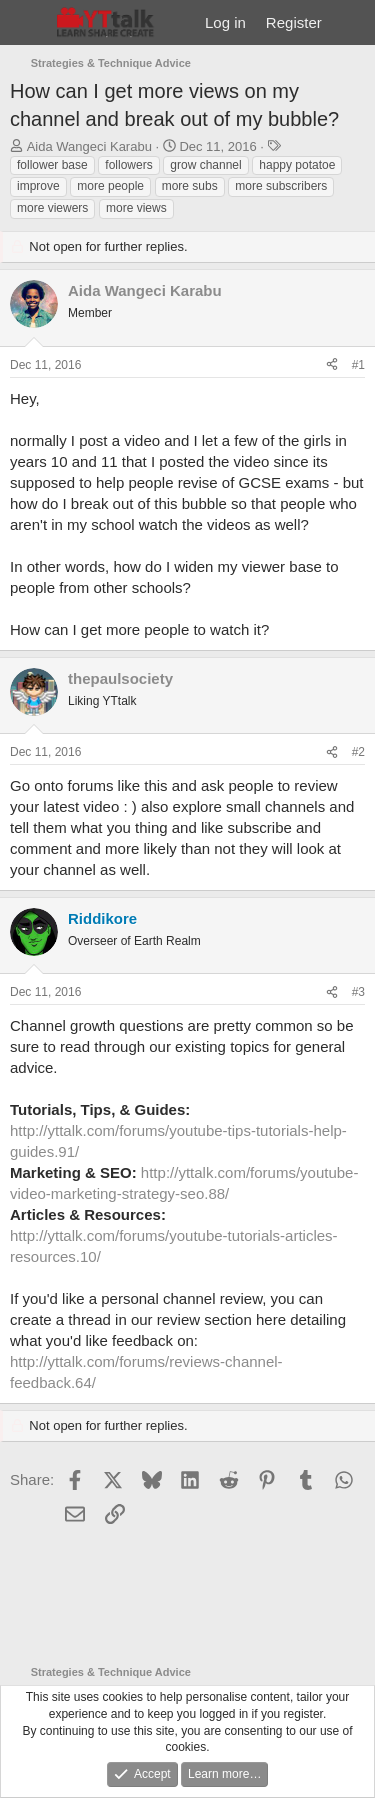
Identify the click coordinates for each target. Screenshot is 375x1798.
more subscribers (281, 186)
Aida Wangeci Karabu (89, 146)
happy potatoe (297, 165)
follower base (52, 165)
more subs (190, 186)
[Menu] (27, 23)
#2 (358, 752)
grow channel (205, 165)
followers (128, 165)
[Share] (332, 365)
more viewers (52, 208)
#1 (358, 365)
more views (136, 208)
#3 (358, 992)
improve (38, 186)
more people (110, 186)
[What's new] (351, 22)
